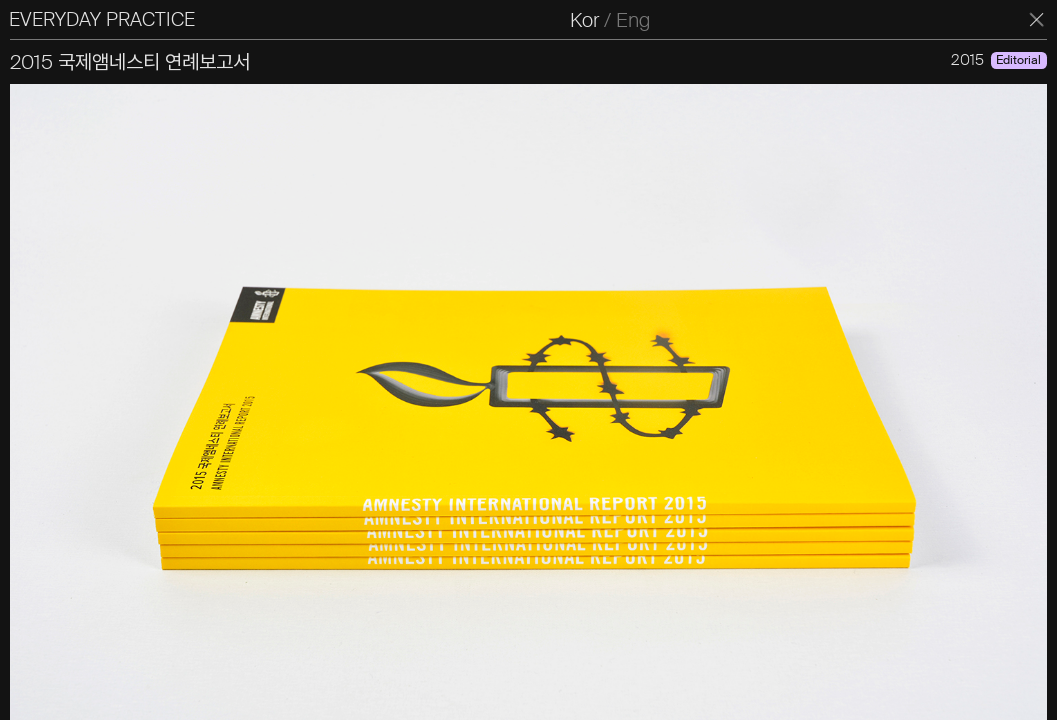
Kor (592, 20)
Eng (641, 20)
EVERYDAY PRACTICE (109, 20)
